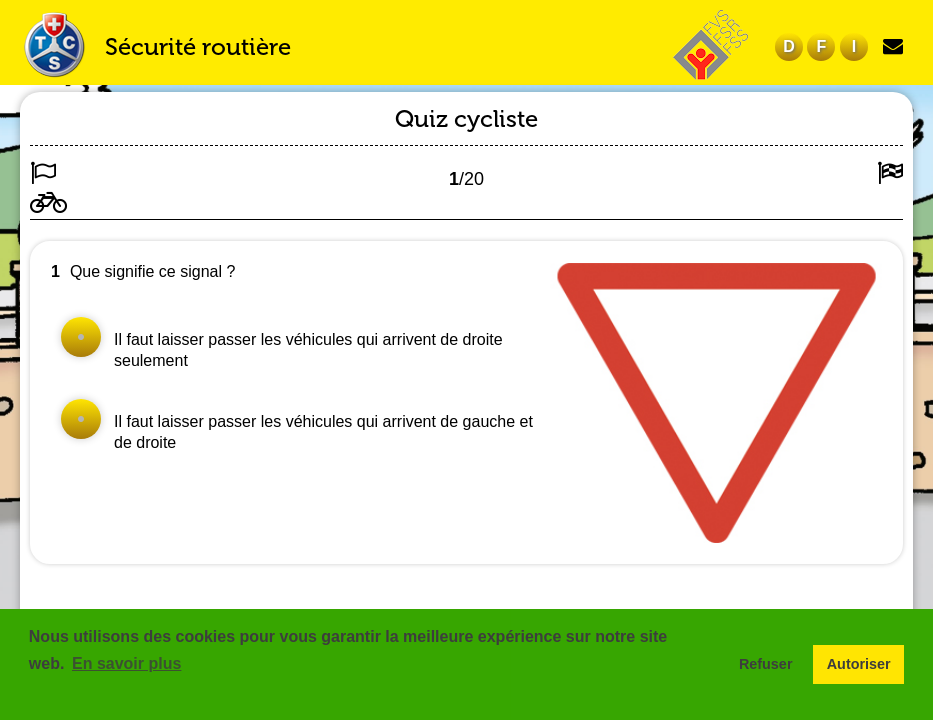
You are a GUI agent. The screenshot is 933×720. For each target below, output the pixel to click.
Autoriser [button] (859, 664)
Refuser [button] (766, 664)
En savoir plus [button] (126, 663)
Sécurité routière (198, 46)
